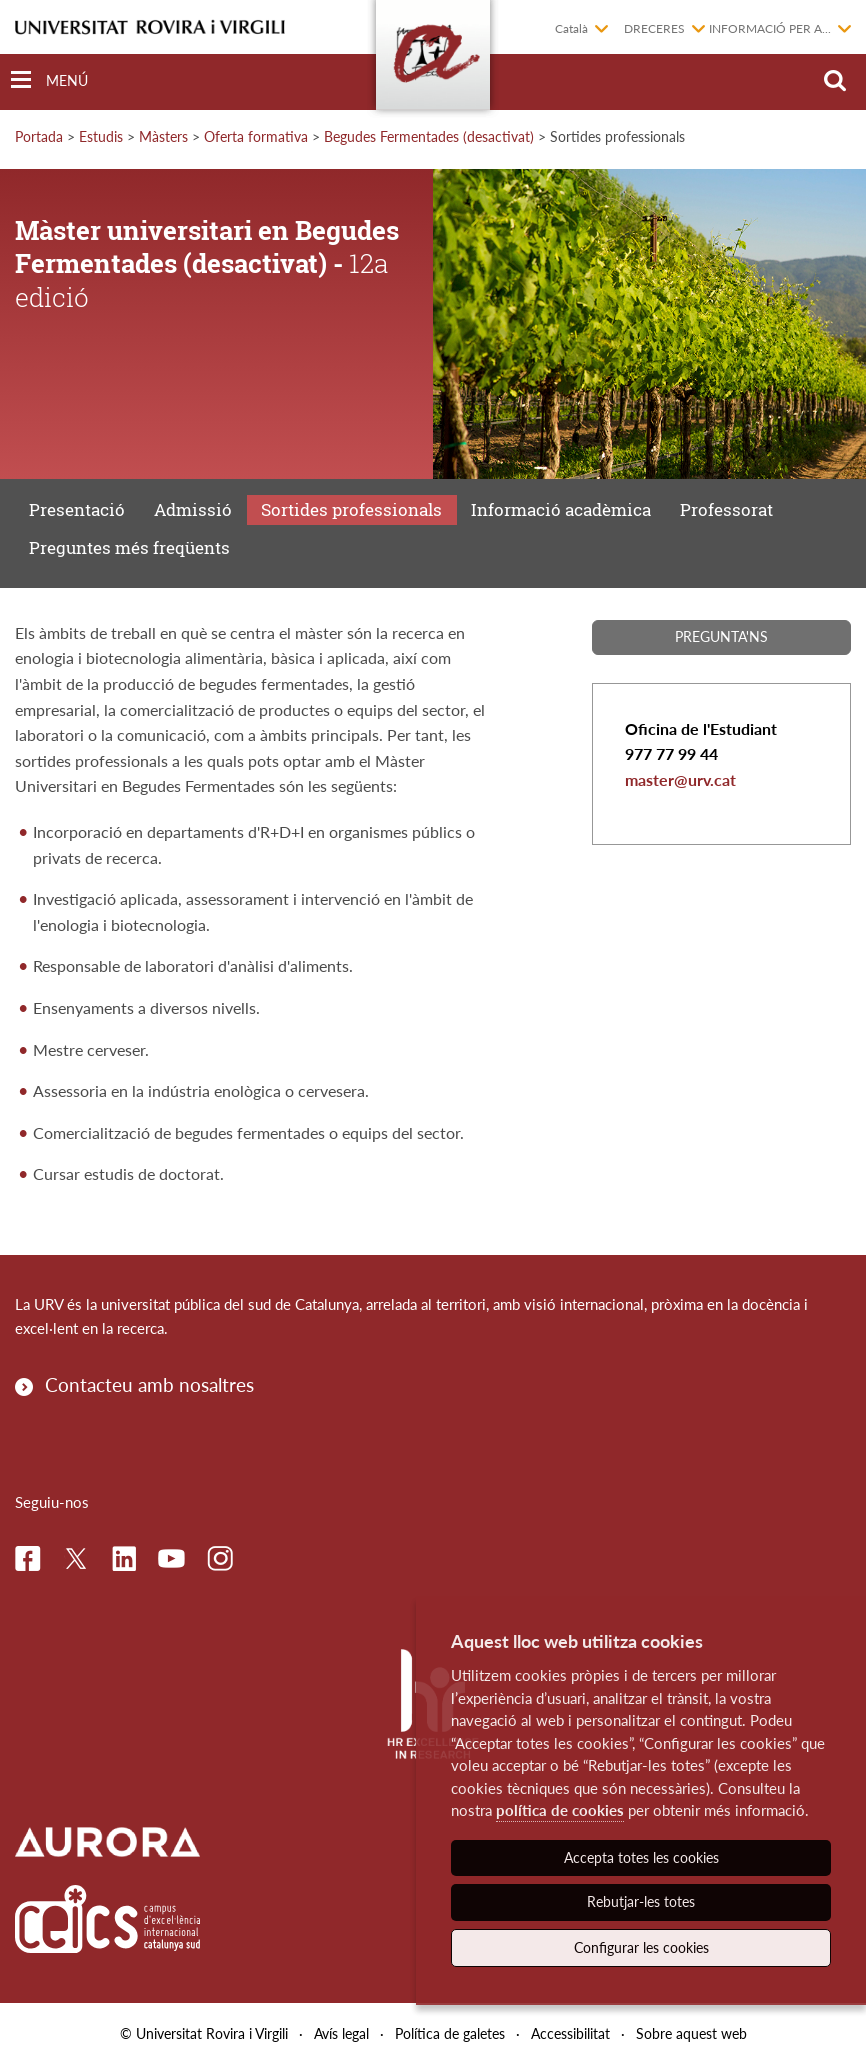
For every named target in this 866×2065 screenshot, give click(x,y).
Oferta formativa (256, 136)
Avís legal (341, 2033)
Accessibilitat (570, 2033)
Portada (39, 136)
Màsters (163, 136)
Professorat (726, 509)
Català (571, 28)
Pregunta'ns (721, 636)
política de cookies (560, 1810)
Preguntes (129, 547)
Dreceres (654, 28)
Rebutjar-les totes (641, 1901)
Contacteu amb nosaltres (149, 1384)
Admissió (193, 509)
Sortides (351, 509)
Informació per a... (770, 28)
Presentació (77, 509)
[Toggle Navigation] (49, 80)
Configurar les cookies (641, 1947)
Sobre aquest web (691, 2033)
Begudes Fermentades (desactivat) (429, 136)
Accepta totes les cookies (641, 1857)
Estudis (101, 136)
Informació (561, 509)
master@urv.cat (680, 779)
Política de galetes (450, 2033)
